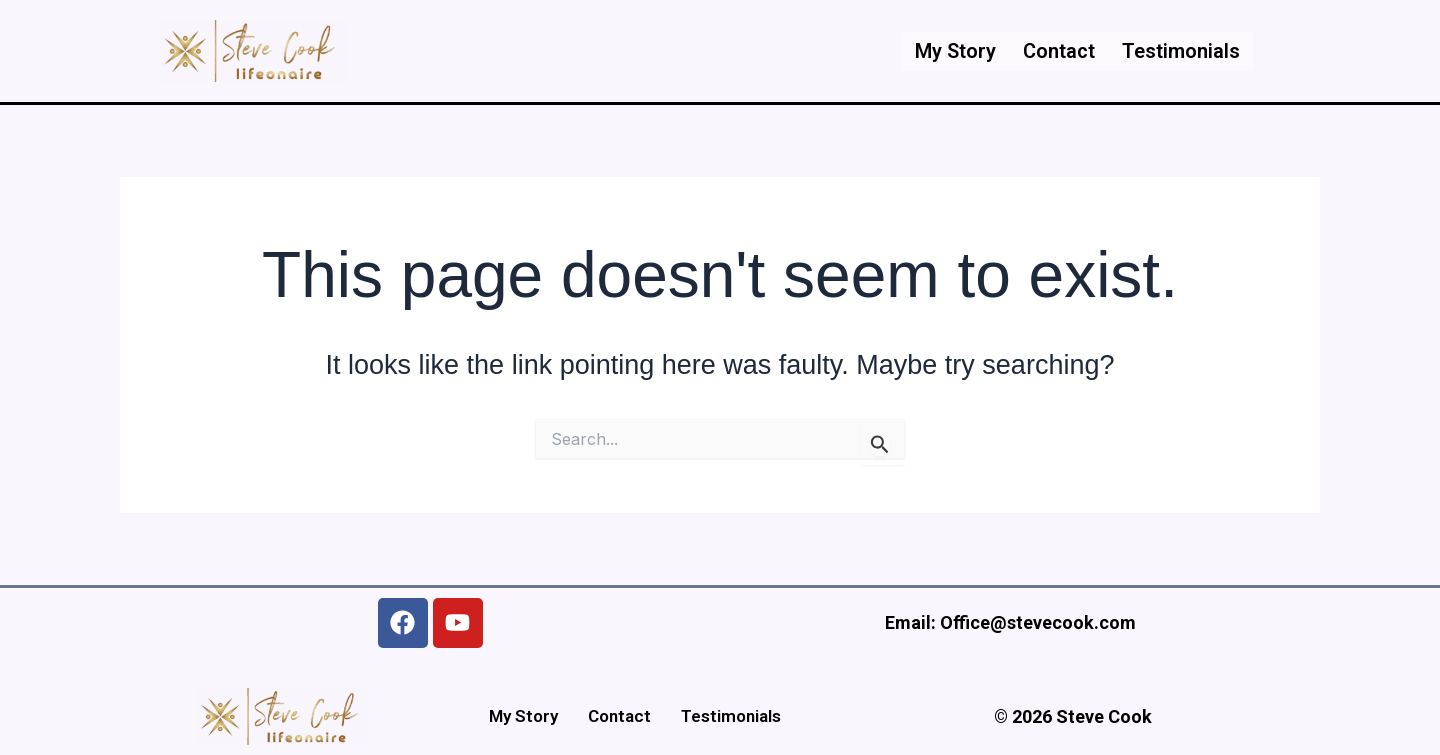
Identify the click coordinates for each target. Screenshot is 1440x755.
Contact (1054, 51)
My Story (947, 51)
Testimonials (1179, 51)
